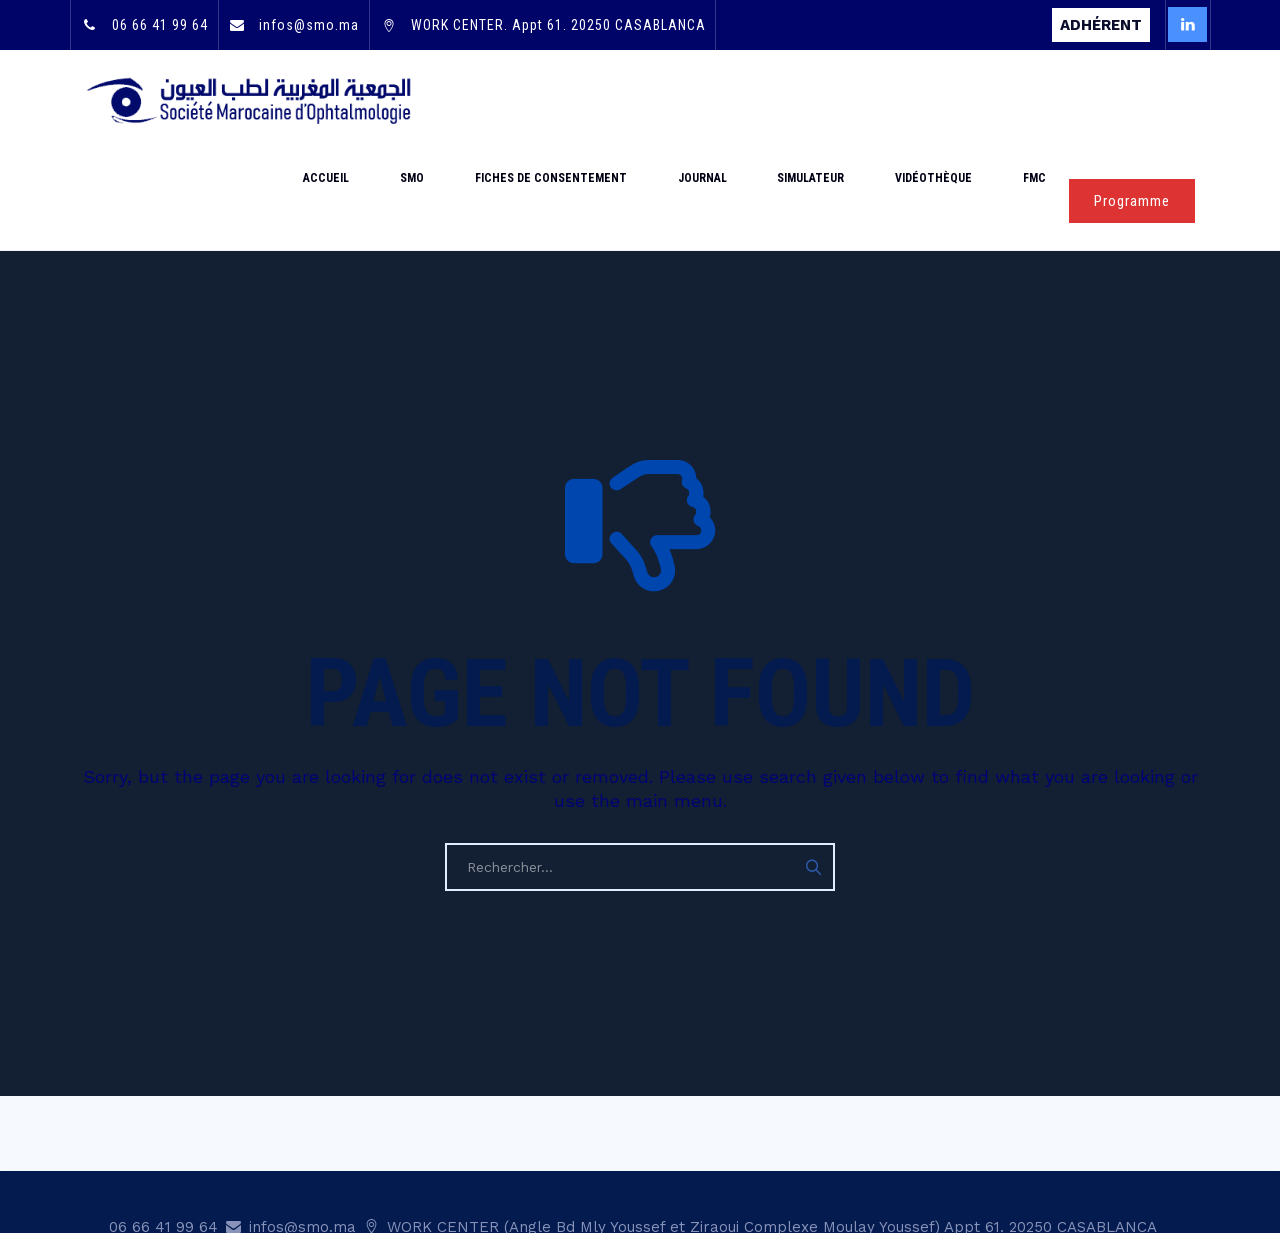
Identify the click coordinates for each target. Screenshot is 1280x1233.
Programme (1132, 101)
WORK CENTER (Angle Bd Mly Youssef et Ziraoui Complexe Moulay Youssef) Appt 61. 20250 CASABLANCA (769, 1127)
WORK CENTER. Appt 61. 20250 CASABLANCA (556, 25)
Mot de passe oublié (588, 1157)
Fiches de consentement (649, 100)
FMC (1045, 100)
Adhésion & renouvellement (775, 1157)
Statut (911, 1157)
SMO (532, 100)
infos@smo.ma (307, 25)
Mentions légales (1013, 1157)
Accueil (468, 100)
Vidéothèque (966, 100)
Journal (778, 100)
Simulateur (865, 100)
